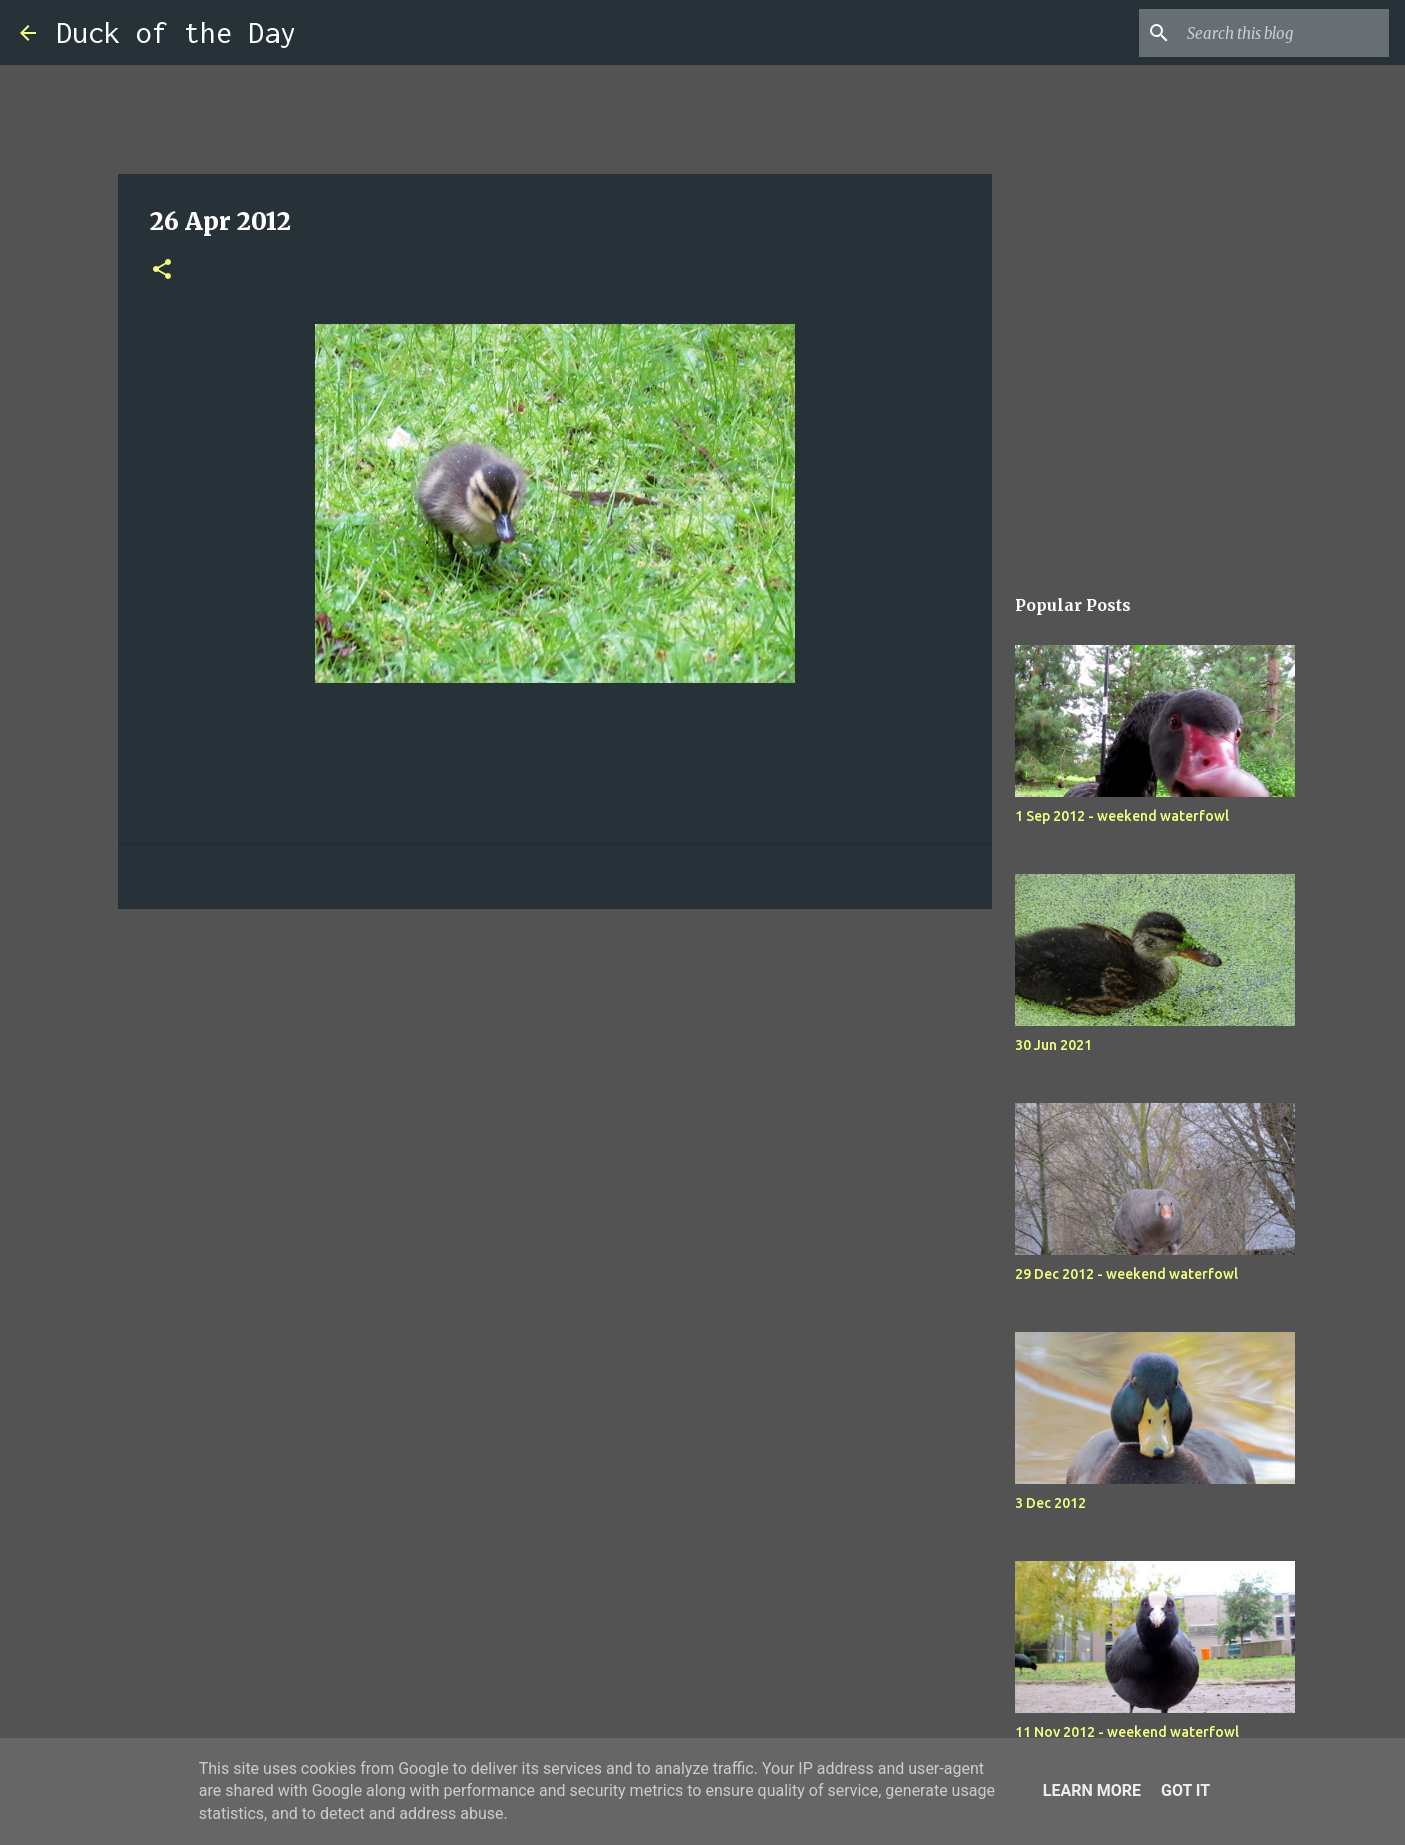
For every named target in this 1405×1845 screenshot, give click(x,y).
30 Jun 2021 (1053, 1045)
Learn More (1092, 1790)
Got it (1185, 1790)
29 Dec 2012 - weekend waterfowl (1126, 1274)
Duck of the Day (176, 32)
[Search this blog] (1284, 33)
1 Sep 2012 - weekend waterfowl (1122, 816)
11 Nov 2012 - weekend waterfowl (1127, 1732)
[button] (162, 270)
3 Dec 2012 (1050, 1503)
